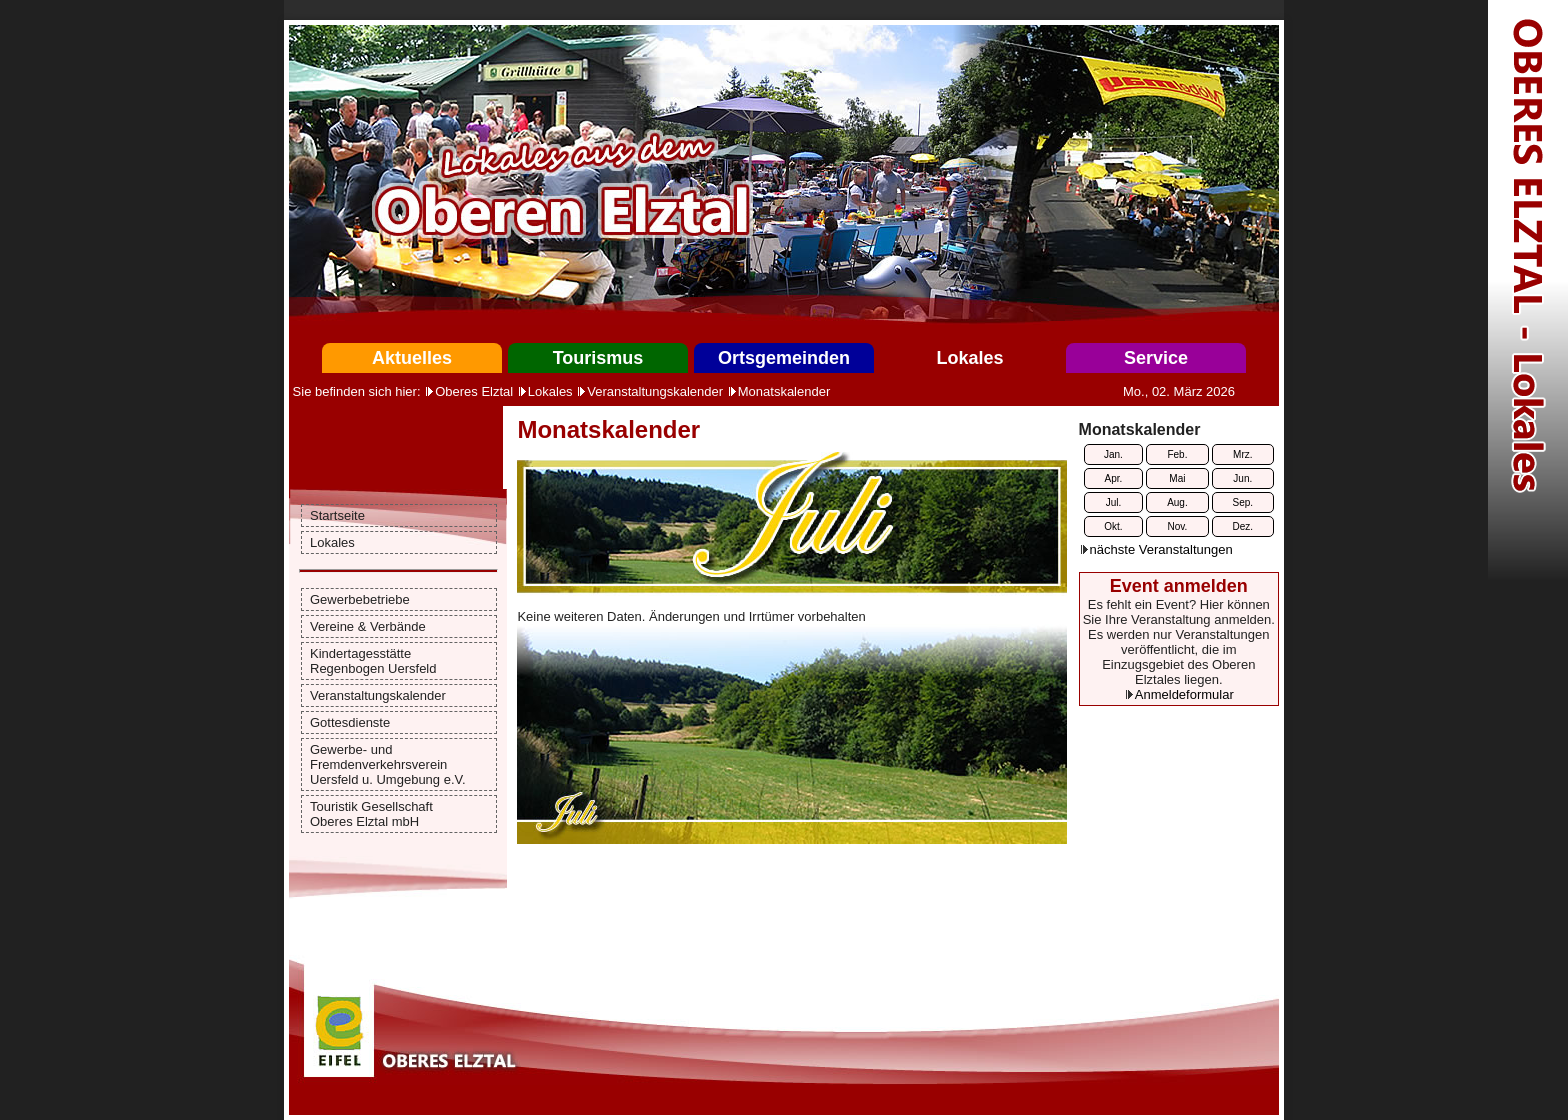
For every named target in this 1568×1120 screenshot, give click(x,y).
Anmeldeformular (1184, 694)
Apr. (1114, 478)
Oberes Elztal (474, 391)
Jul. (1114, 502)
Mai (1177, 478)
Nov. (1178, 526)
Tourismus (598, 358)
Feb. (1177, 454)
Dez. (1243, 526)
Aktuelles (412, 358)
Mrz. (1242, 454)
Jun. (1242, 478)
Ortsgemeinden (784, 358)
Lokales (969, 358)
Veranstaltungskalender (655, 391)
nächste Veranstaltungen (1161, 549)
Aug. (1177, 502)
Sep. (1243, 502)
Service (1156, 358)
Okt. (1113, 526)
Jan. (1113, 454)
